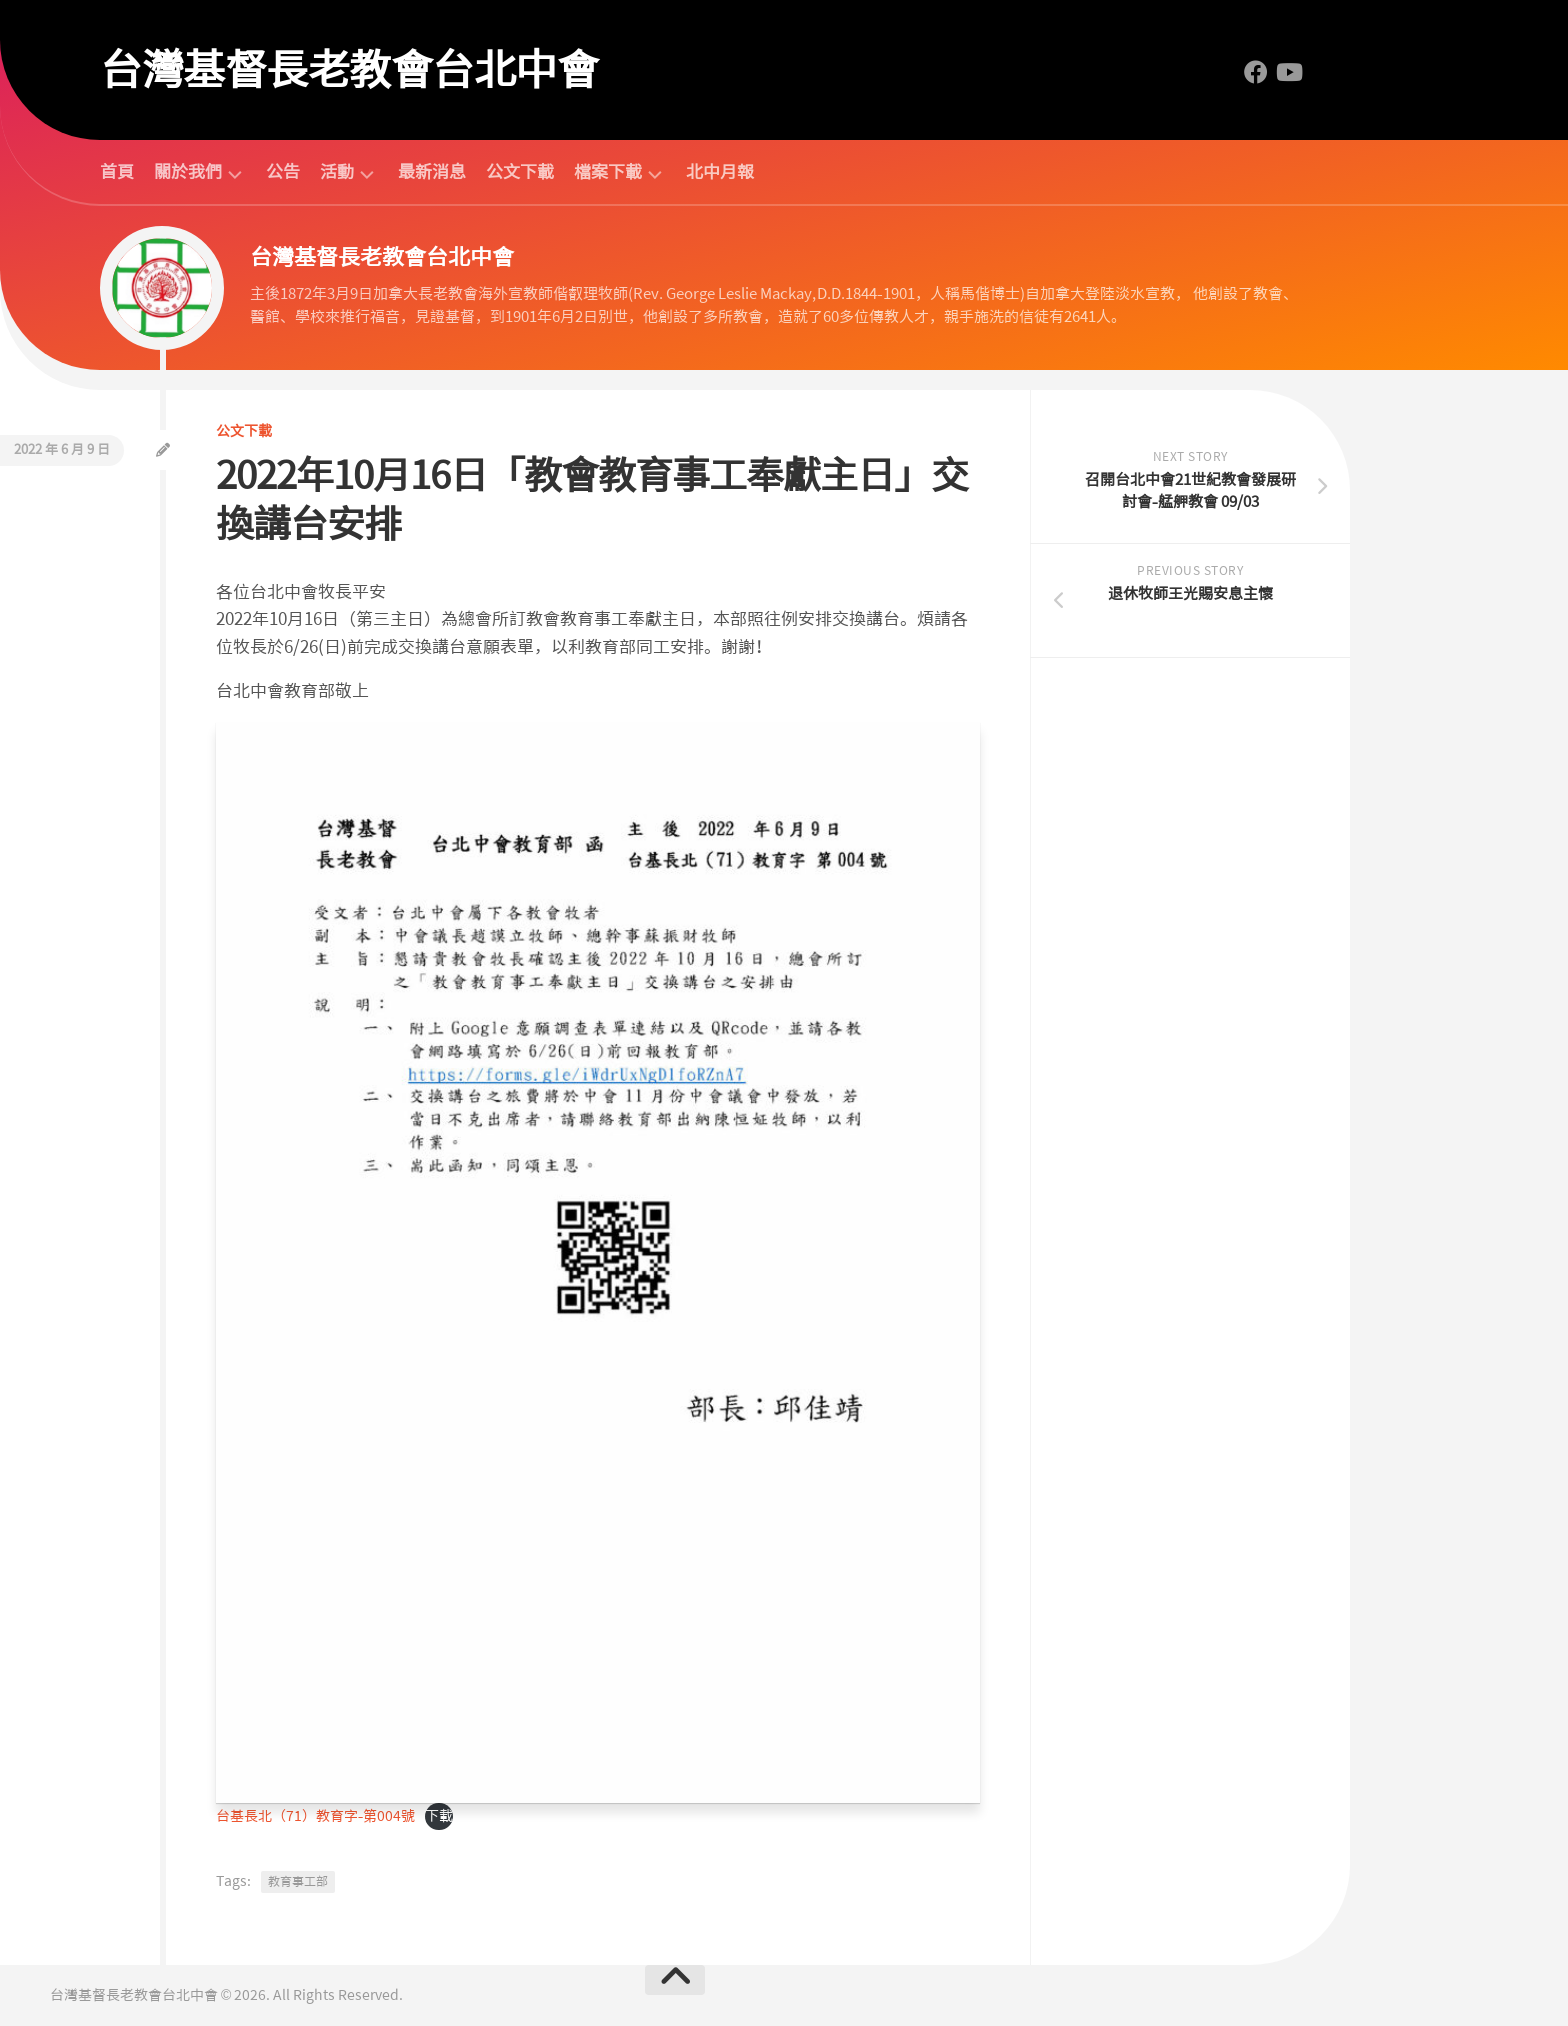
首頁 (117, 172)
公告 (283, 172)
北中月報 (720, 172)
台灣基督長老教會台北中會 (349, 70)
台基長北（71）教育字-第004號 (315, 1816)
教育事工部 (298, 1882)
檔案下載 (608, 172)
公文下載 (520, 172)
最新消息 (432, 172)
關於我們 (188, 172)
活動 (337, 172)
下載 (439, 1816)
